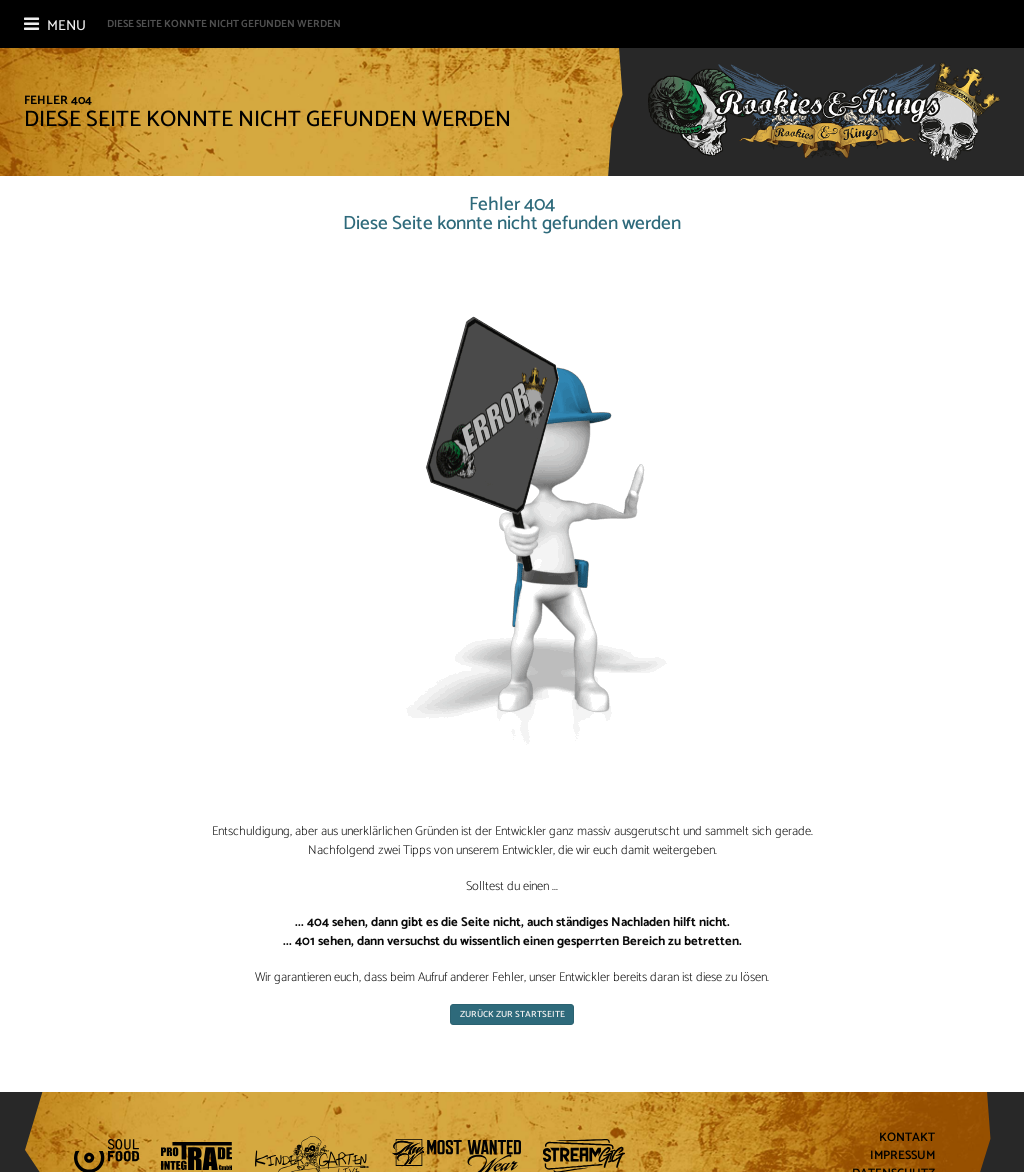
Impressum (902, 1156)
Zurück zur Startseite (512, 1014)
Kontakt (907, 1138)
